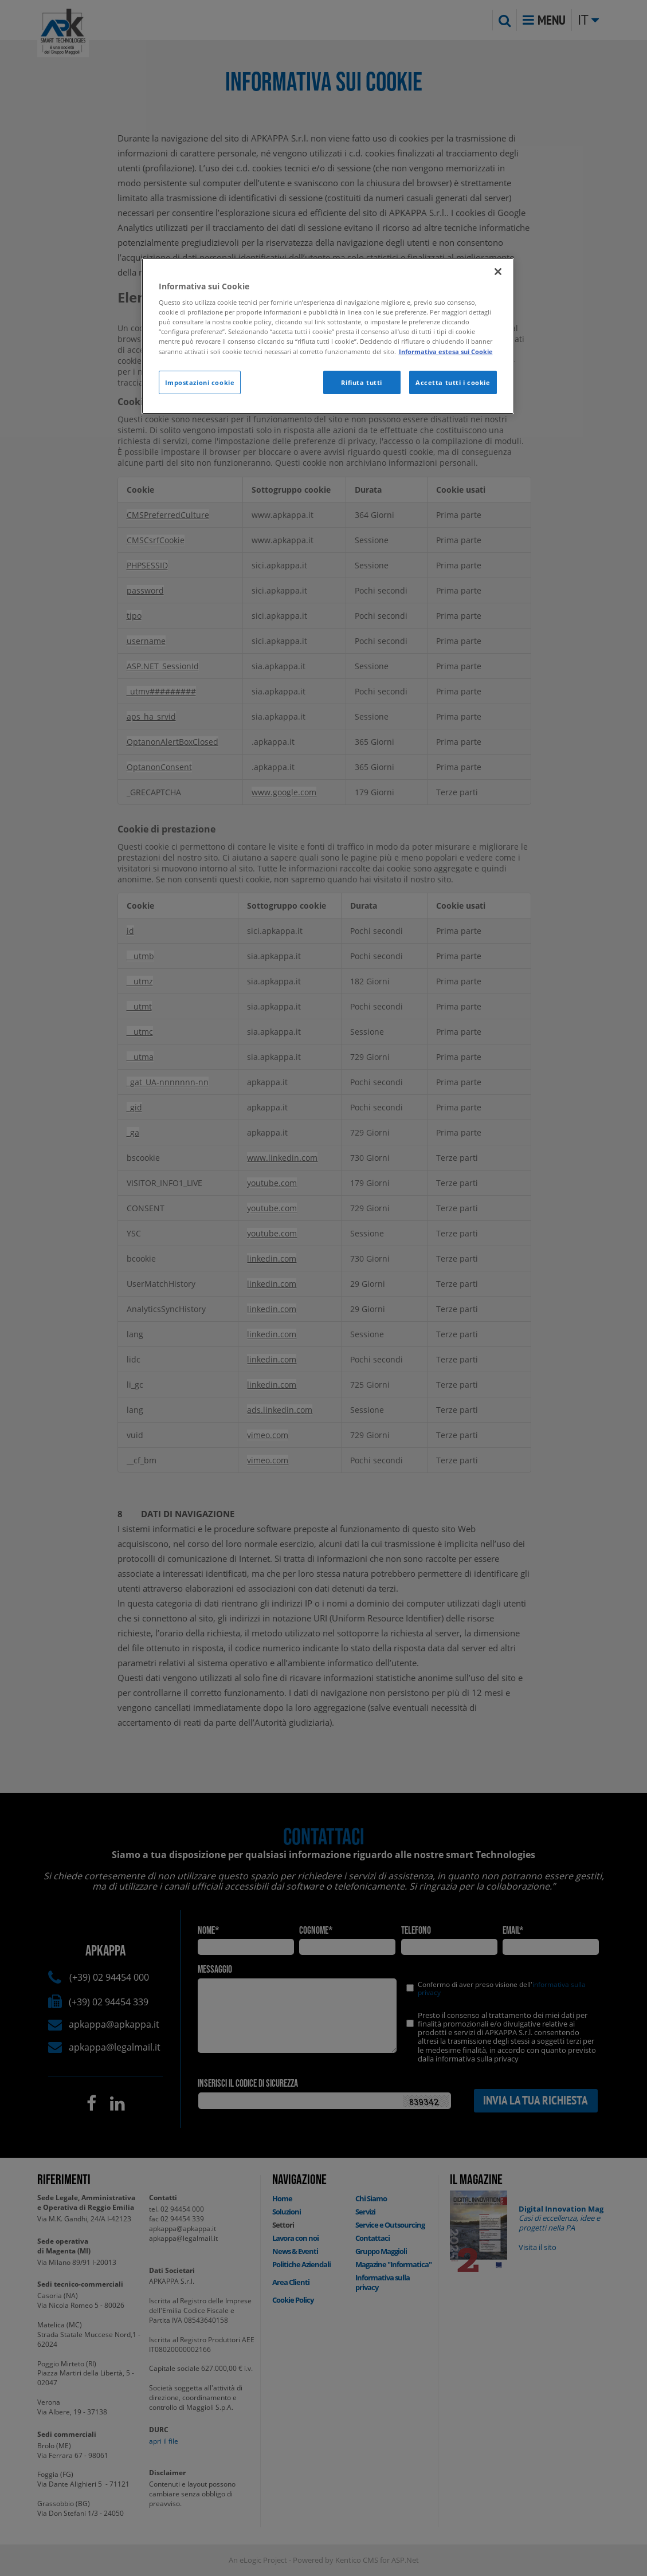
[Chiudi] (498, 271)
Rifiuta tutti (361, 382)
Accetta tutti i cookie (453, 382)
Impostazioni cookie (200, 382)
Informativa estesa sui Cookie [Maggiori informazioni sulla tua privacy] (446, 351)
